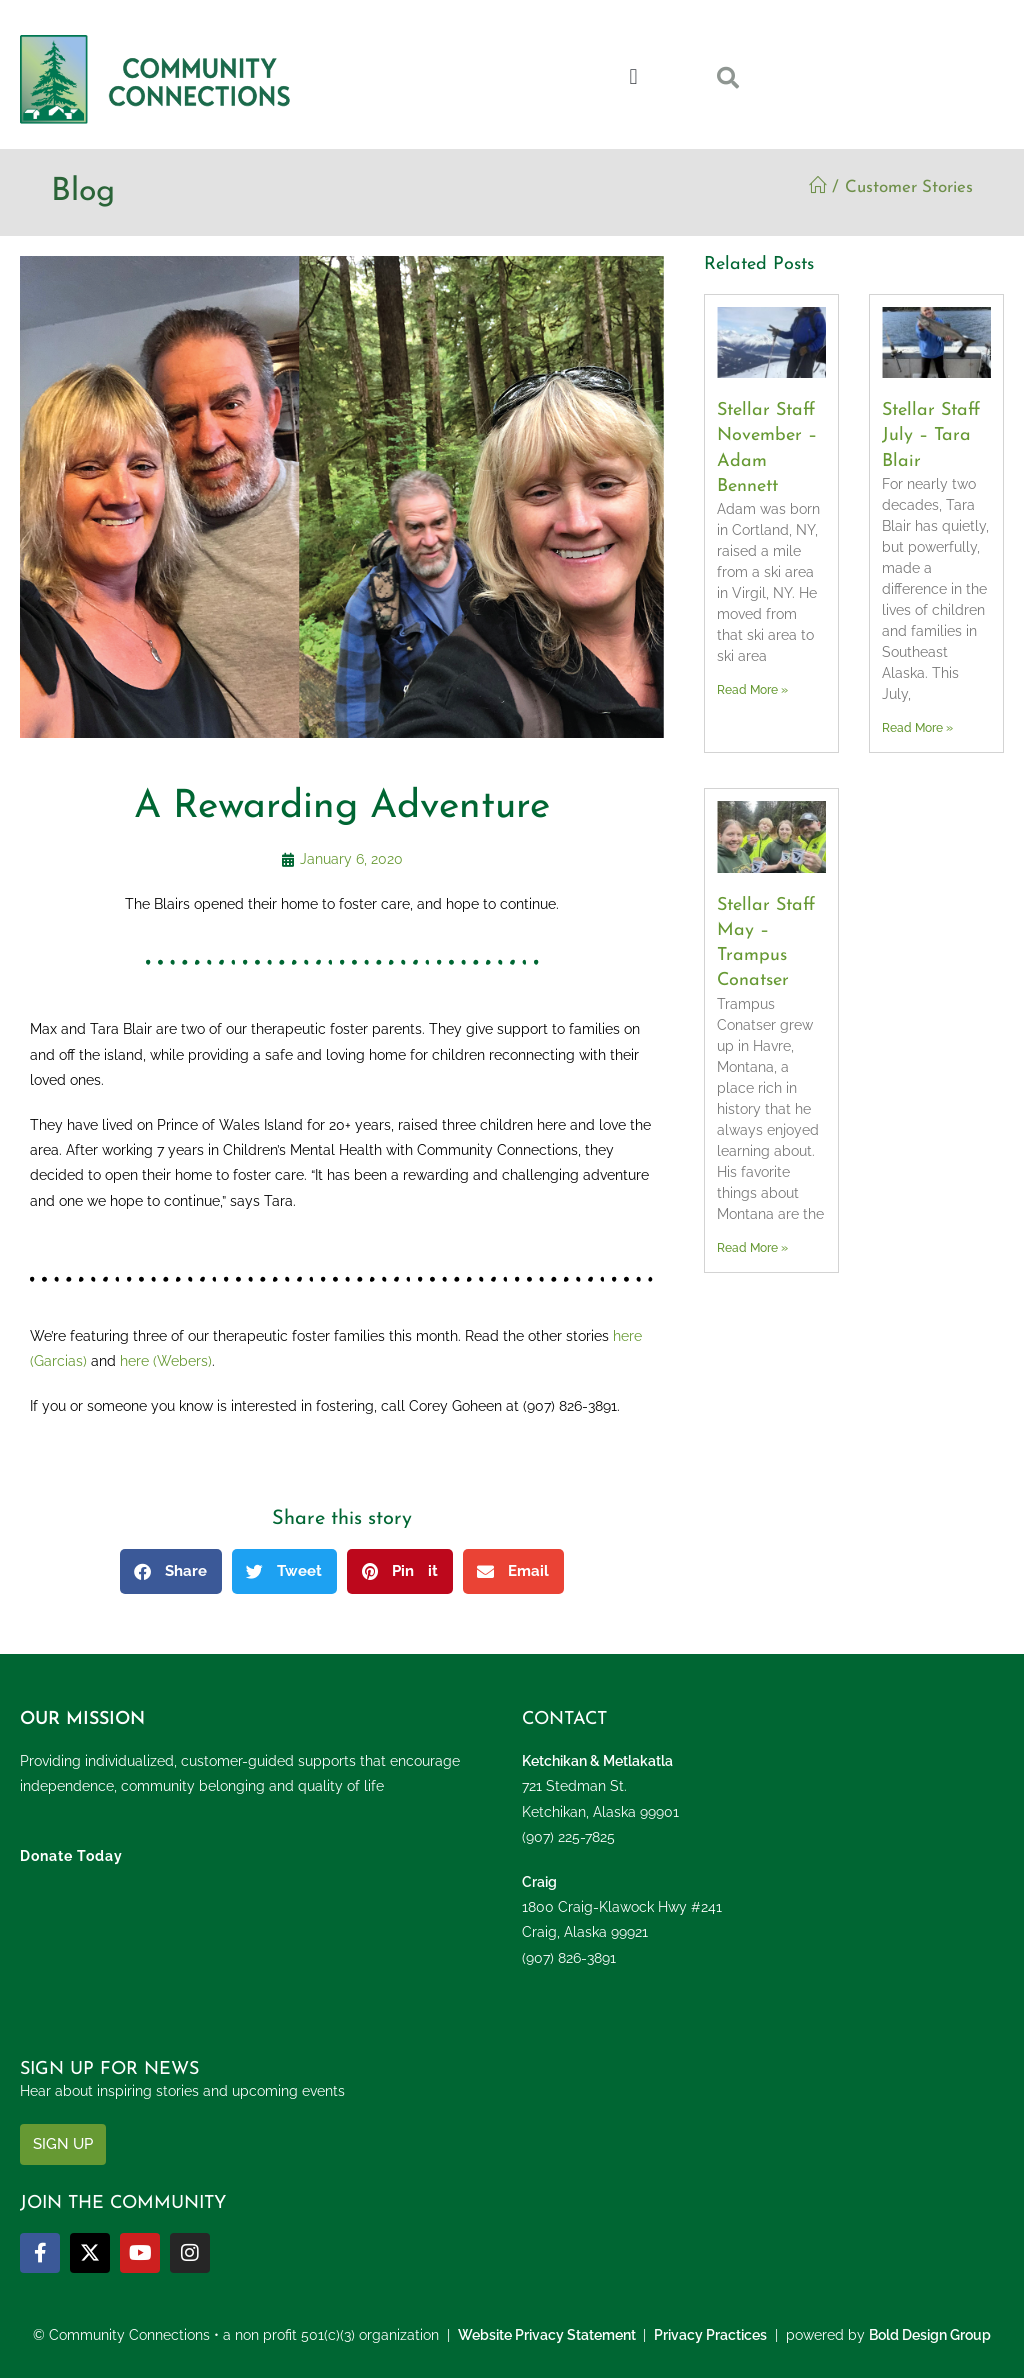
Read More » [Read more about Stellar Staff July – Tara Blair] (917, 728)
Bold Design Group (930, 2335)
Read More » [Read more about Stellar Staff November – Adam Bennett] (752, 690)
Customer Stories (909, 187)
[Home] (817, 187)
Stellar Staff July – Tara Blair (931, 435)
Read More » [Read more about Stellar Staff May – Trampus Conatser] (752, 1248)
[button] (633, 76)
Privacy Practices (710, 2335)
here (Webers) (166, 1361)
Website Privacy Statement (547, 2335)
